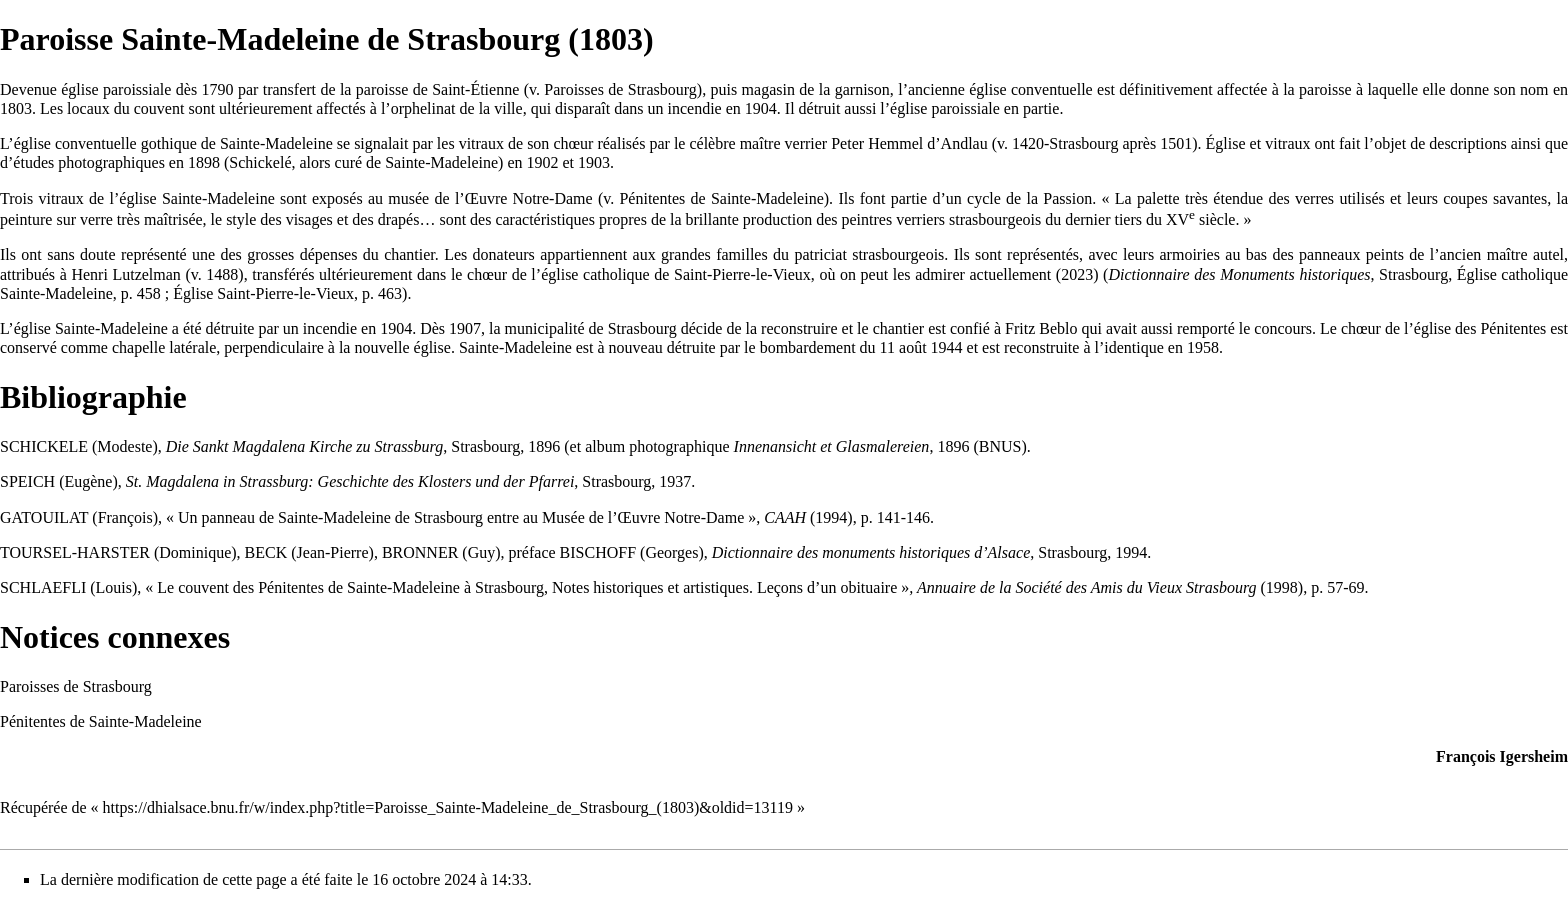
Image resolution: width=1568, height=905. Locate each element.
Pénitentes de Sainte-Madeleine (721, 198)
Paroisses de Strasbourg (620, 89)
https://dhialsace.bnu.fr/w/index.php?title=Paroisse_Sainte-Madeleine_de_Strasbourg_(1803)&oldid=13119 (448, 807)
